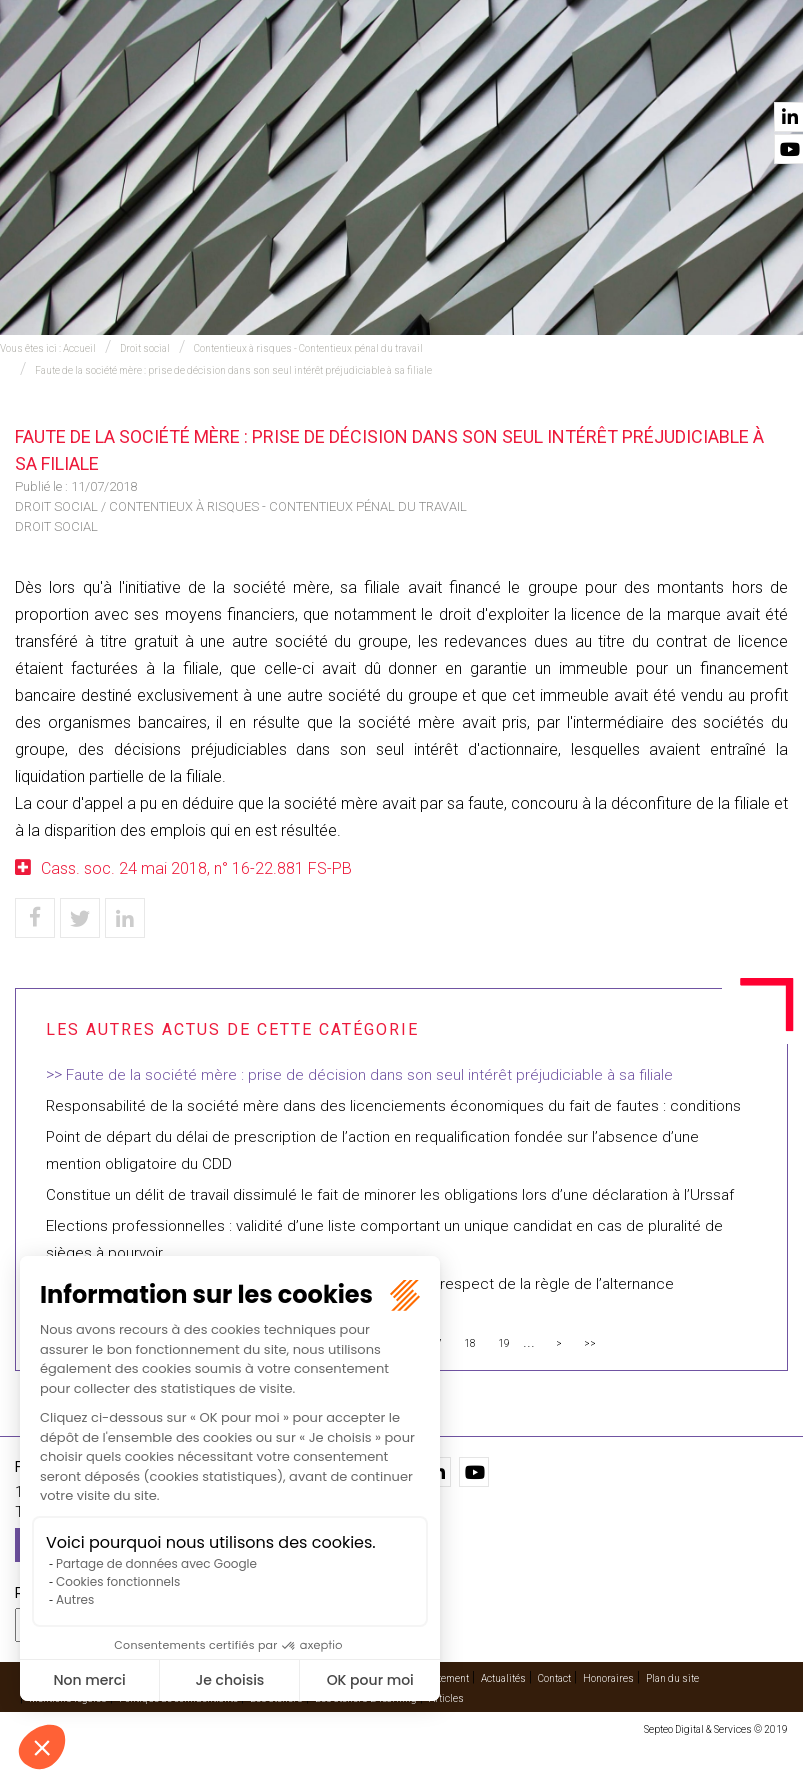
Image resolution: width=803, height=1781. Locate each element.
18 (470, 1343)
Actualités (667, 71)
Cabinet (508, 71)
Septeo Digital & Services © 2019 (716, 1729)
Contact (760, 71)
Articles (446, 1698)
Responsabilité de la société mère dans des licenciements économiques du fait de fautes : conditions (393, 1106)
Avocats (427, 71)
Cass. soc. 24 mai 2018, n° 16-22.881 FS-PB (196, 868)
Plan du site (672, 1678)
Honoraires (608, 1678)
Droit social (145, 348)
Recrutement (440, 1678)
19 (504, 1343)
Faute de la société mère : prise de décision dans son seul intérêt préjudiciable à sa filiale (233, 370)
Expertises (216, 71)
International (325, 71)
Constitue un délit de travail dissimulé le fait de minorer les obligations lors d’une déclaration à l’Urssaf (390, 1195)
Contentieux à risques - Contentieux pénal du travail (308, 348)
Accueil (129, 71)
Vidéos (583, 71)
